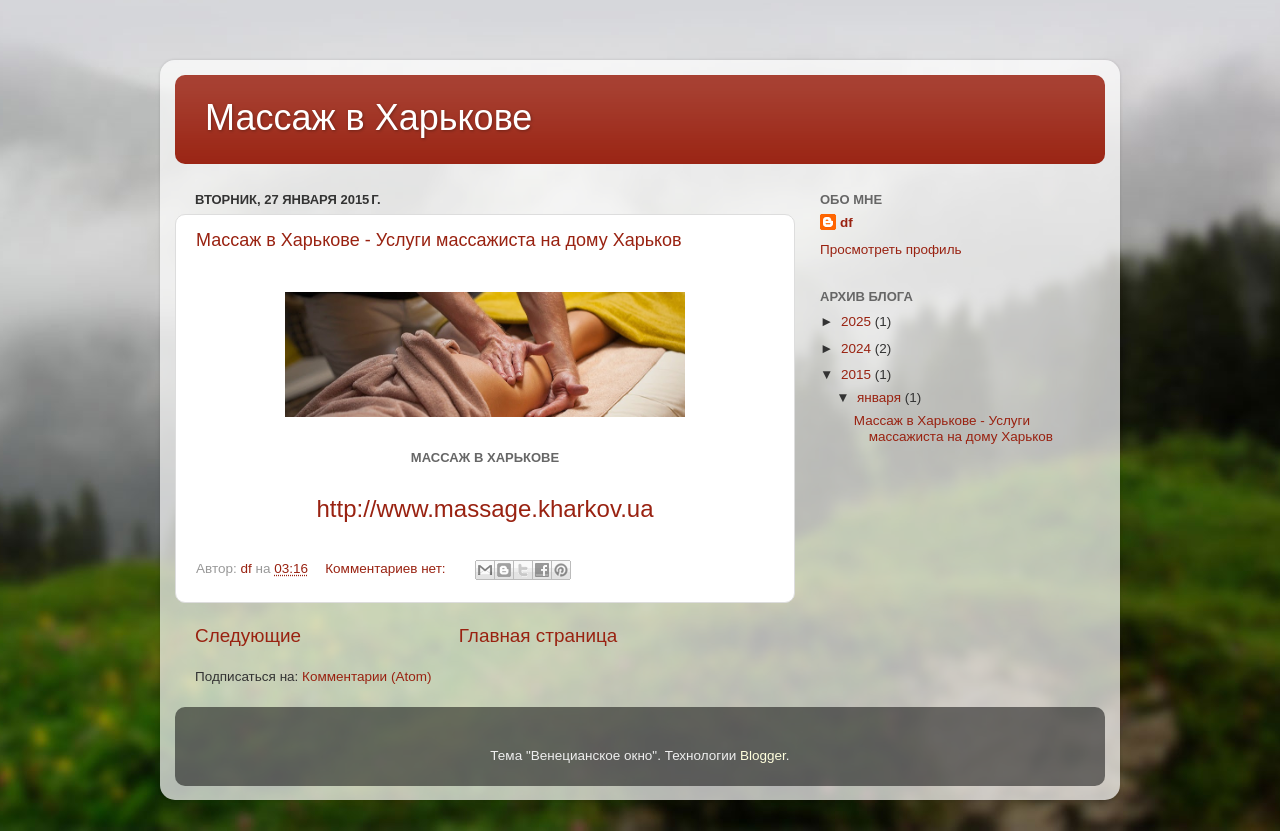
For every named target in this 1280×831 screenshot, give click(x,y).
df (846, 222)
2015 (858, 374)
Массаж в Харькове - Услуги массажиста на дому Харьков (439, 240)
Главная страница (538, 635)
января (881, 397)
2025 (858, 321)
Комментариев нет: (387, 568)
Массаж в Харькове (368, 117)
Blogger (763, 755)
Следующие (248, 635)
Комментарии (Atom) (366, 676)
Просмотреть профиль (891, 249)
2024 (858, 348)
